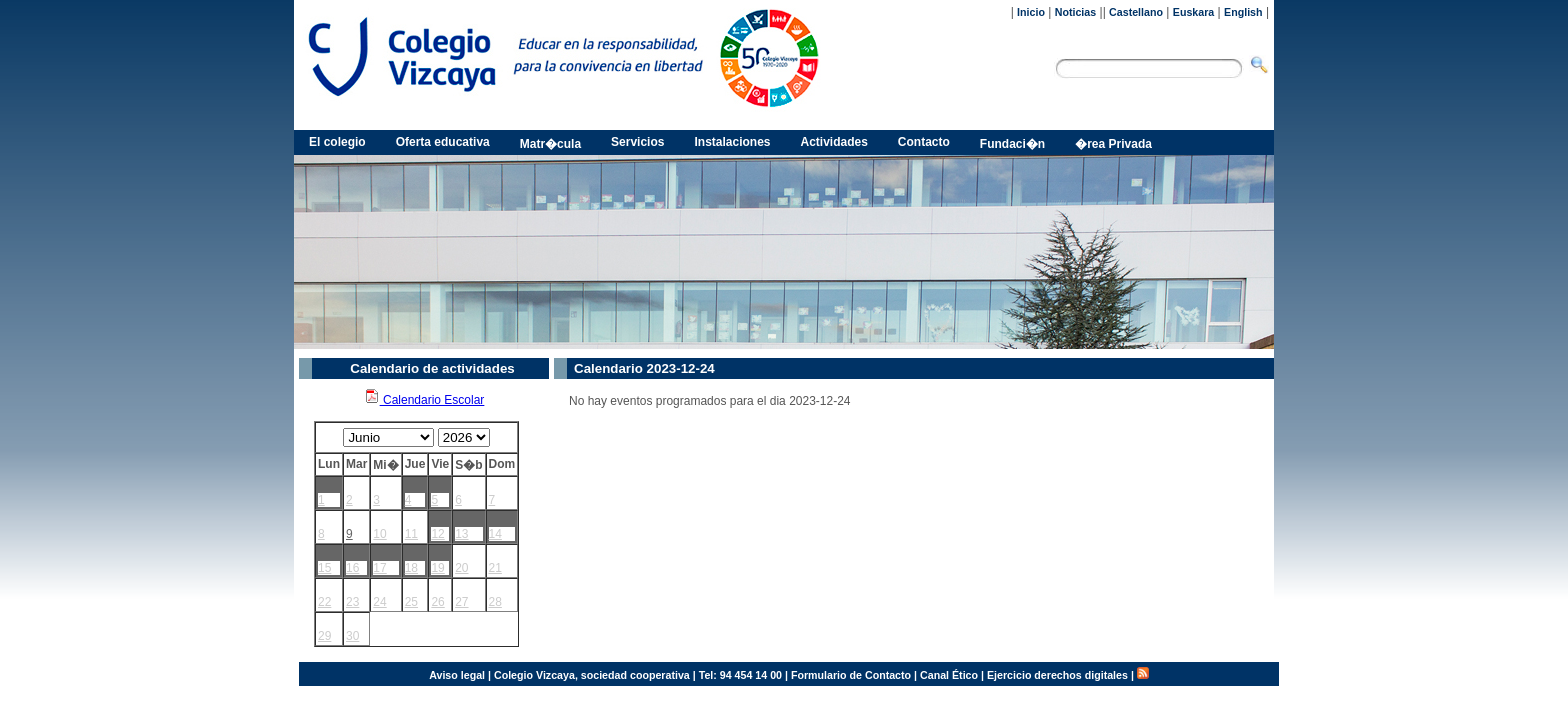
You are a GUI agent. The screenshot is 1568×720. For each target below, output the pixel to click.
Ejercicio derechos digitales (1057, 675)
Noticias (1075, 12)
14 (495, 534)
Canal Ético (949, 675)
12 (437, 534)
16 (352, 568)
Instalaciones (732, 142)
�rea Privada (1113, 144)
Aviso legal (457, 675)
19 (437, 568)
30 (352, 636)
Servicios (637, 142)
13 (461, 534)
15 (324, 568)
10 (379, 534)
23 (352, 602)
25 (411, 602)
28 (495, 602)
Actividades (834, 142)
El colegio (337, 142)
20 (461, 568)
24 (379, 602)
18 (411, 568)
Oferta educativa (443, 142)
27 (461, 602)
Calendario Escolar (424, 400)
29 (324, 636)
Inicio (1031, 12)
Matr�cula (550, 144)
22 (324, 602)
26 (437, 602)
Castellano (1136, 12)
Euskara (1193, 12)
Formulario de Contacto (851, 675)
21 (495, 568)
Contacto (924, 142)
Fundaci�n (1012, 144)
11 (411, 534)
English (1243, 12)
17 (379, 568)
